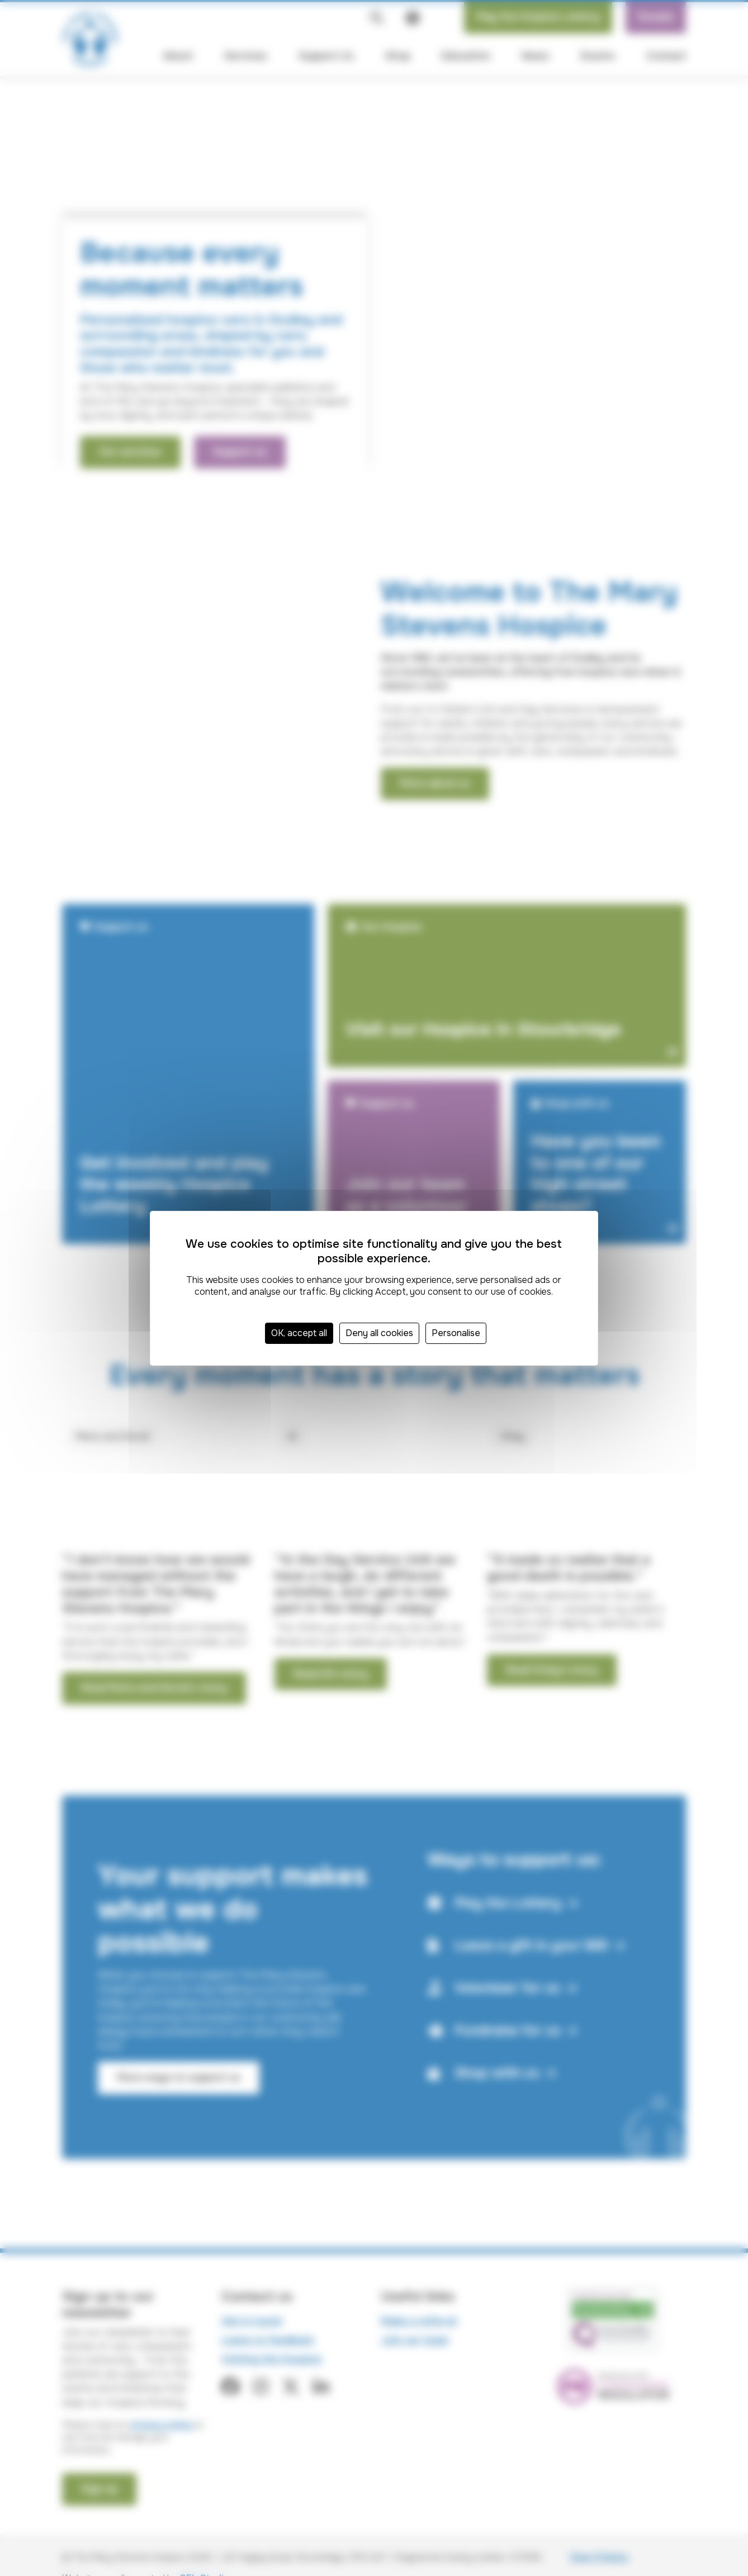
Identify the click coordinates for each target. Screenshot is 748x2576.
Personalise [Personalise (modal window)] (456, 1333)
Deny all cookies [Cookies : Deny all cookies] (379, 1333)
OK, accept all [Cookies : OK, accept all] (299, 1333)
